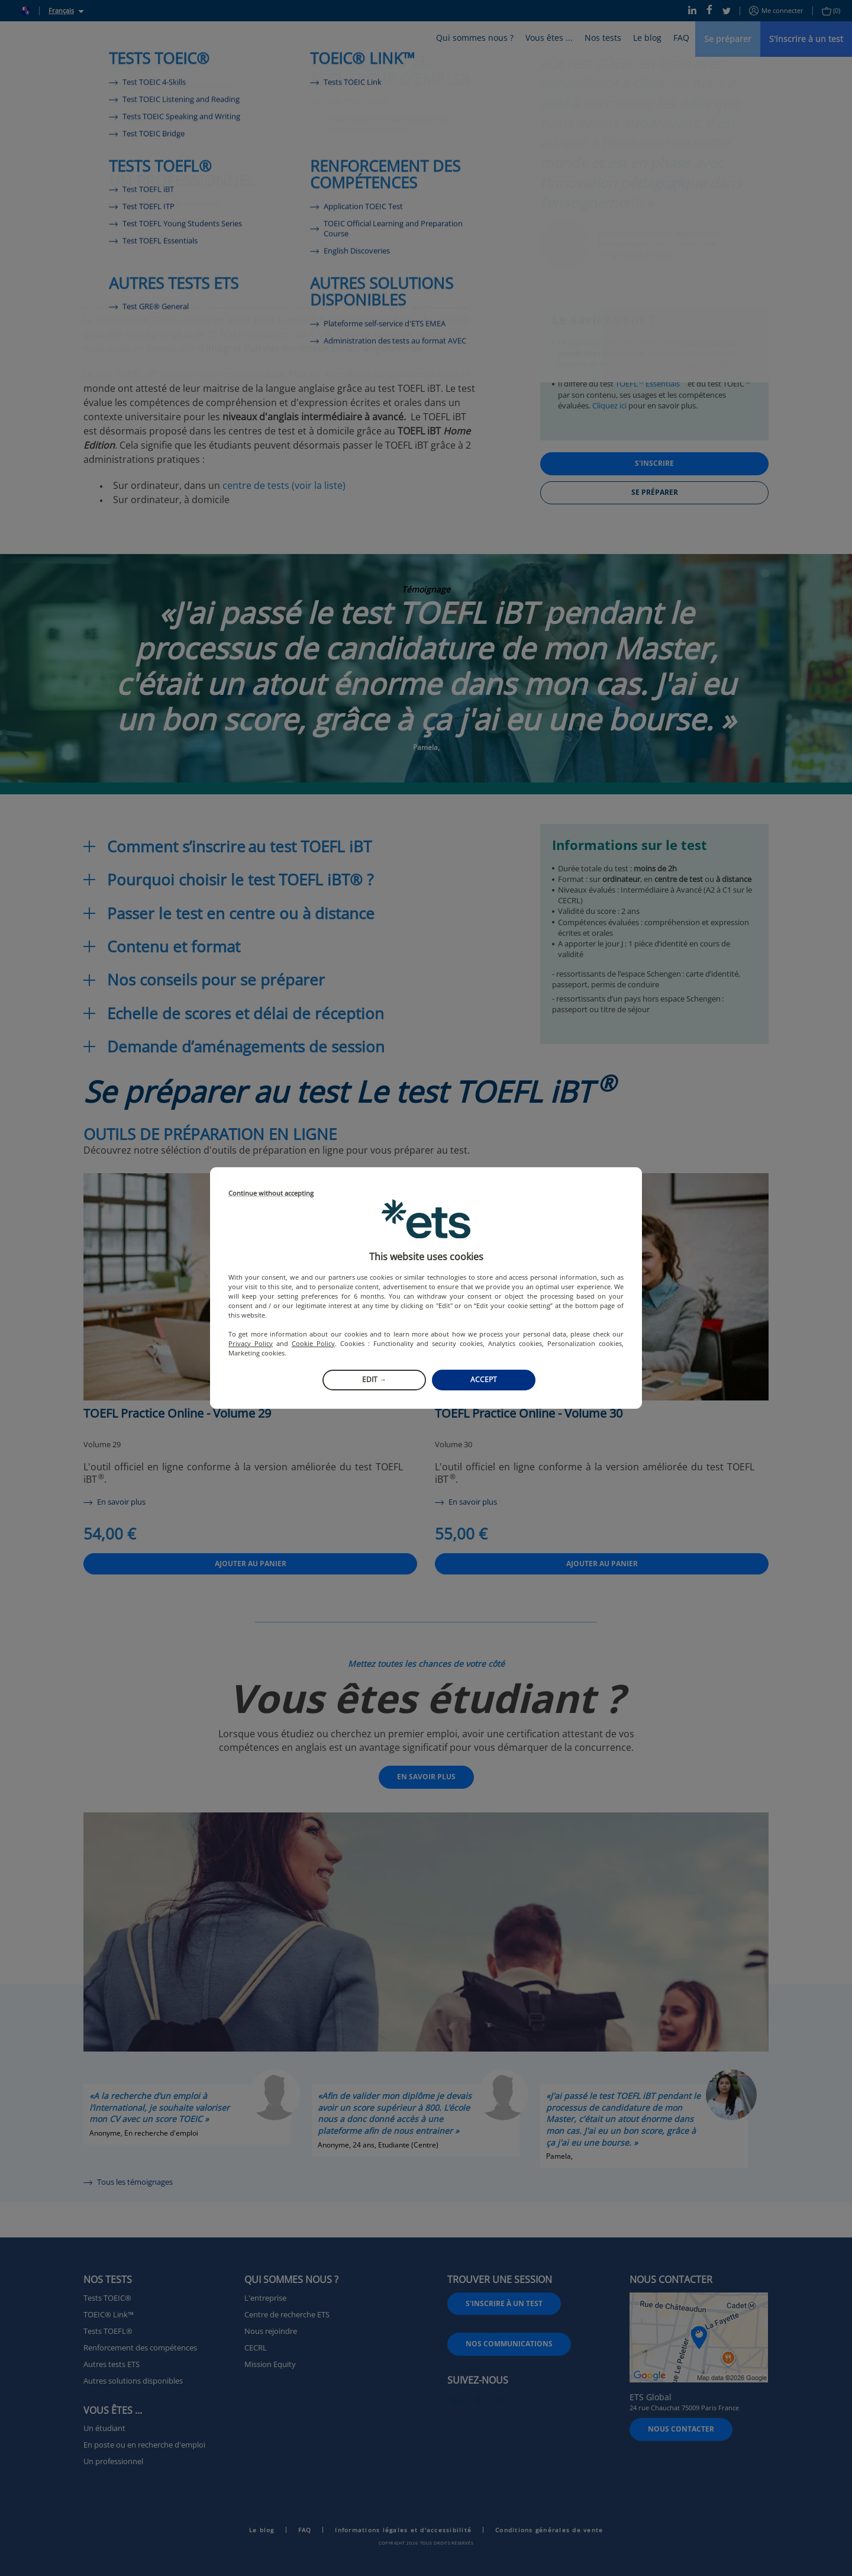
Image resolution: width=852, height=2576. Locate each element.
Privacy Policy (250, 1343)
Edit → (374, 1379)
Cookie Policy (313, 1343)
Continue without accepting (271, 1193)
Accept (483, 1379)
